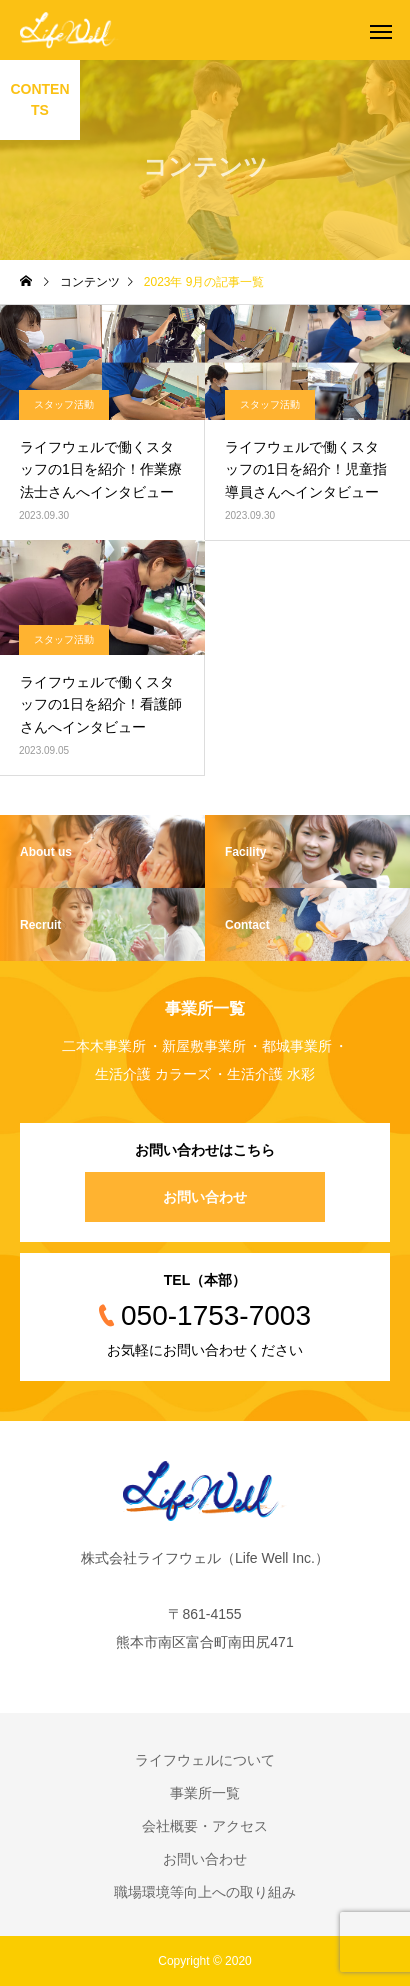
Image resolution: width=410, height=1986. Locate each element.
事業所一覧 (205, 1793)
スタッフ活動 (64, 404)
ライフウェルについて (205, 1760)
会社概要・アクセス (205, 1826)
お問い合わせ (205, 1197)
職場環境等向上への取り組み (205, 1892)
